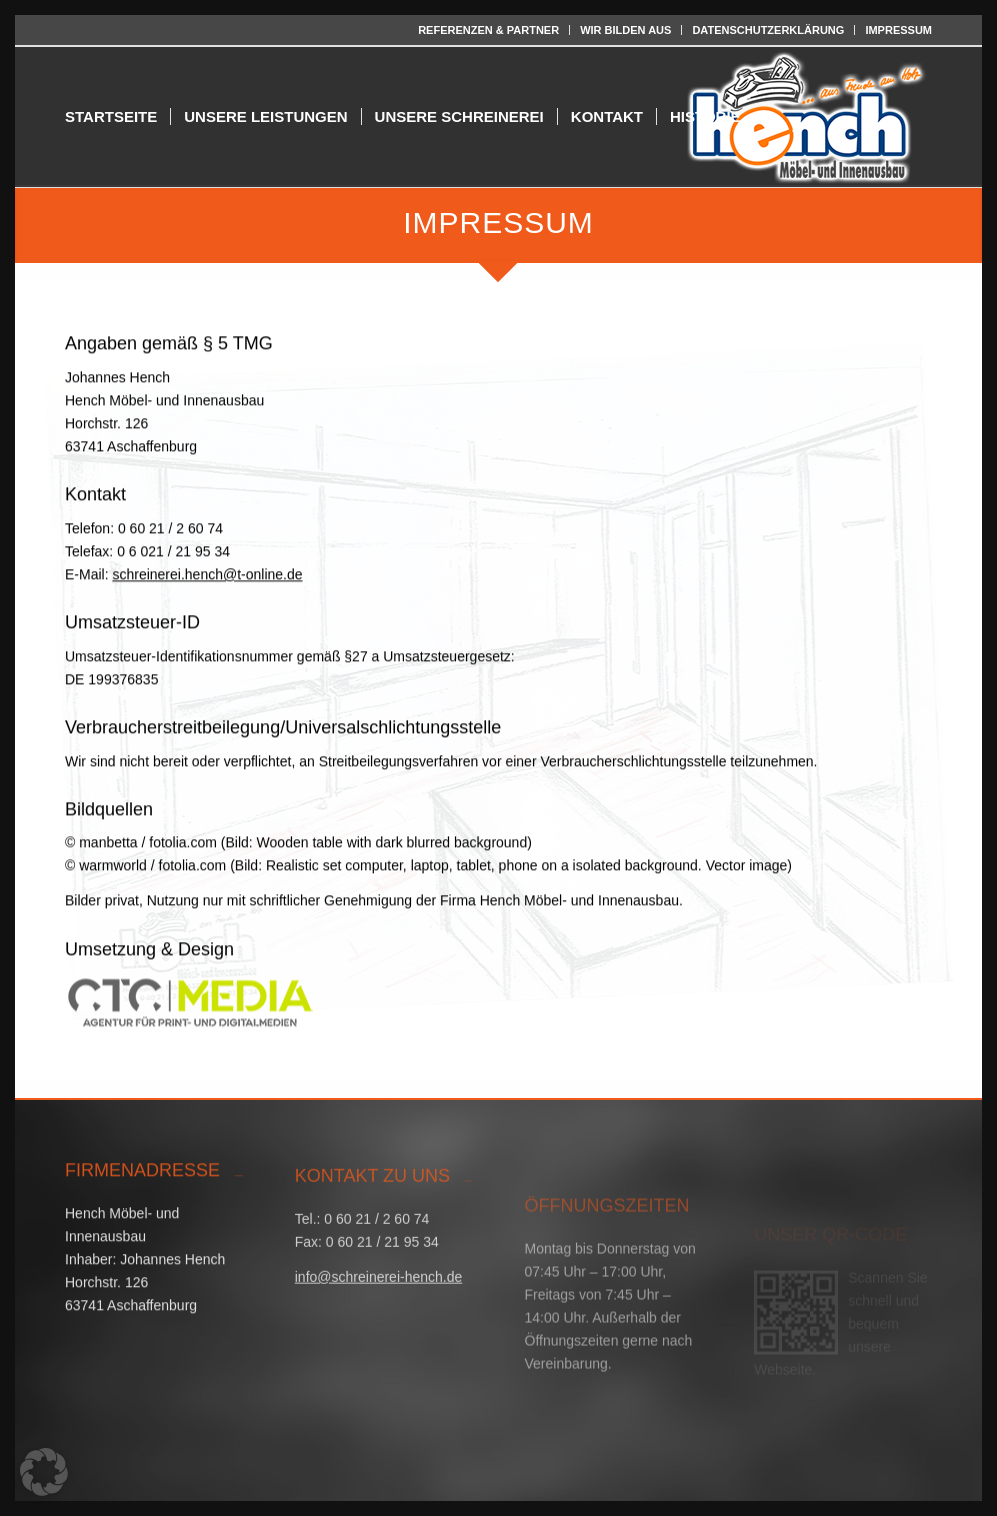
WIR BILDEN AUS (625, 30)
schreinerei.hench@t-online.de (207, 583)
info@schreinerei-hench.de (379, 1300)
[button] (44, 1472)
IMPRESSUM (898, 30)
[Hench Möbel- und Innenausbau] (807, 117)
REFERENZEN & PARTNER (488, 30)
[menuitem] (489, 30)
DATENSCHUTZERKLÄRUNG (768, 30)
